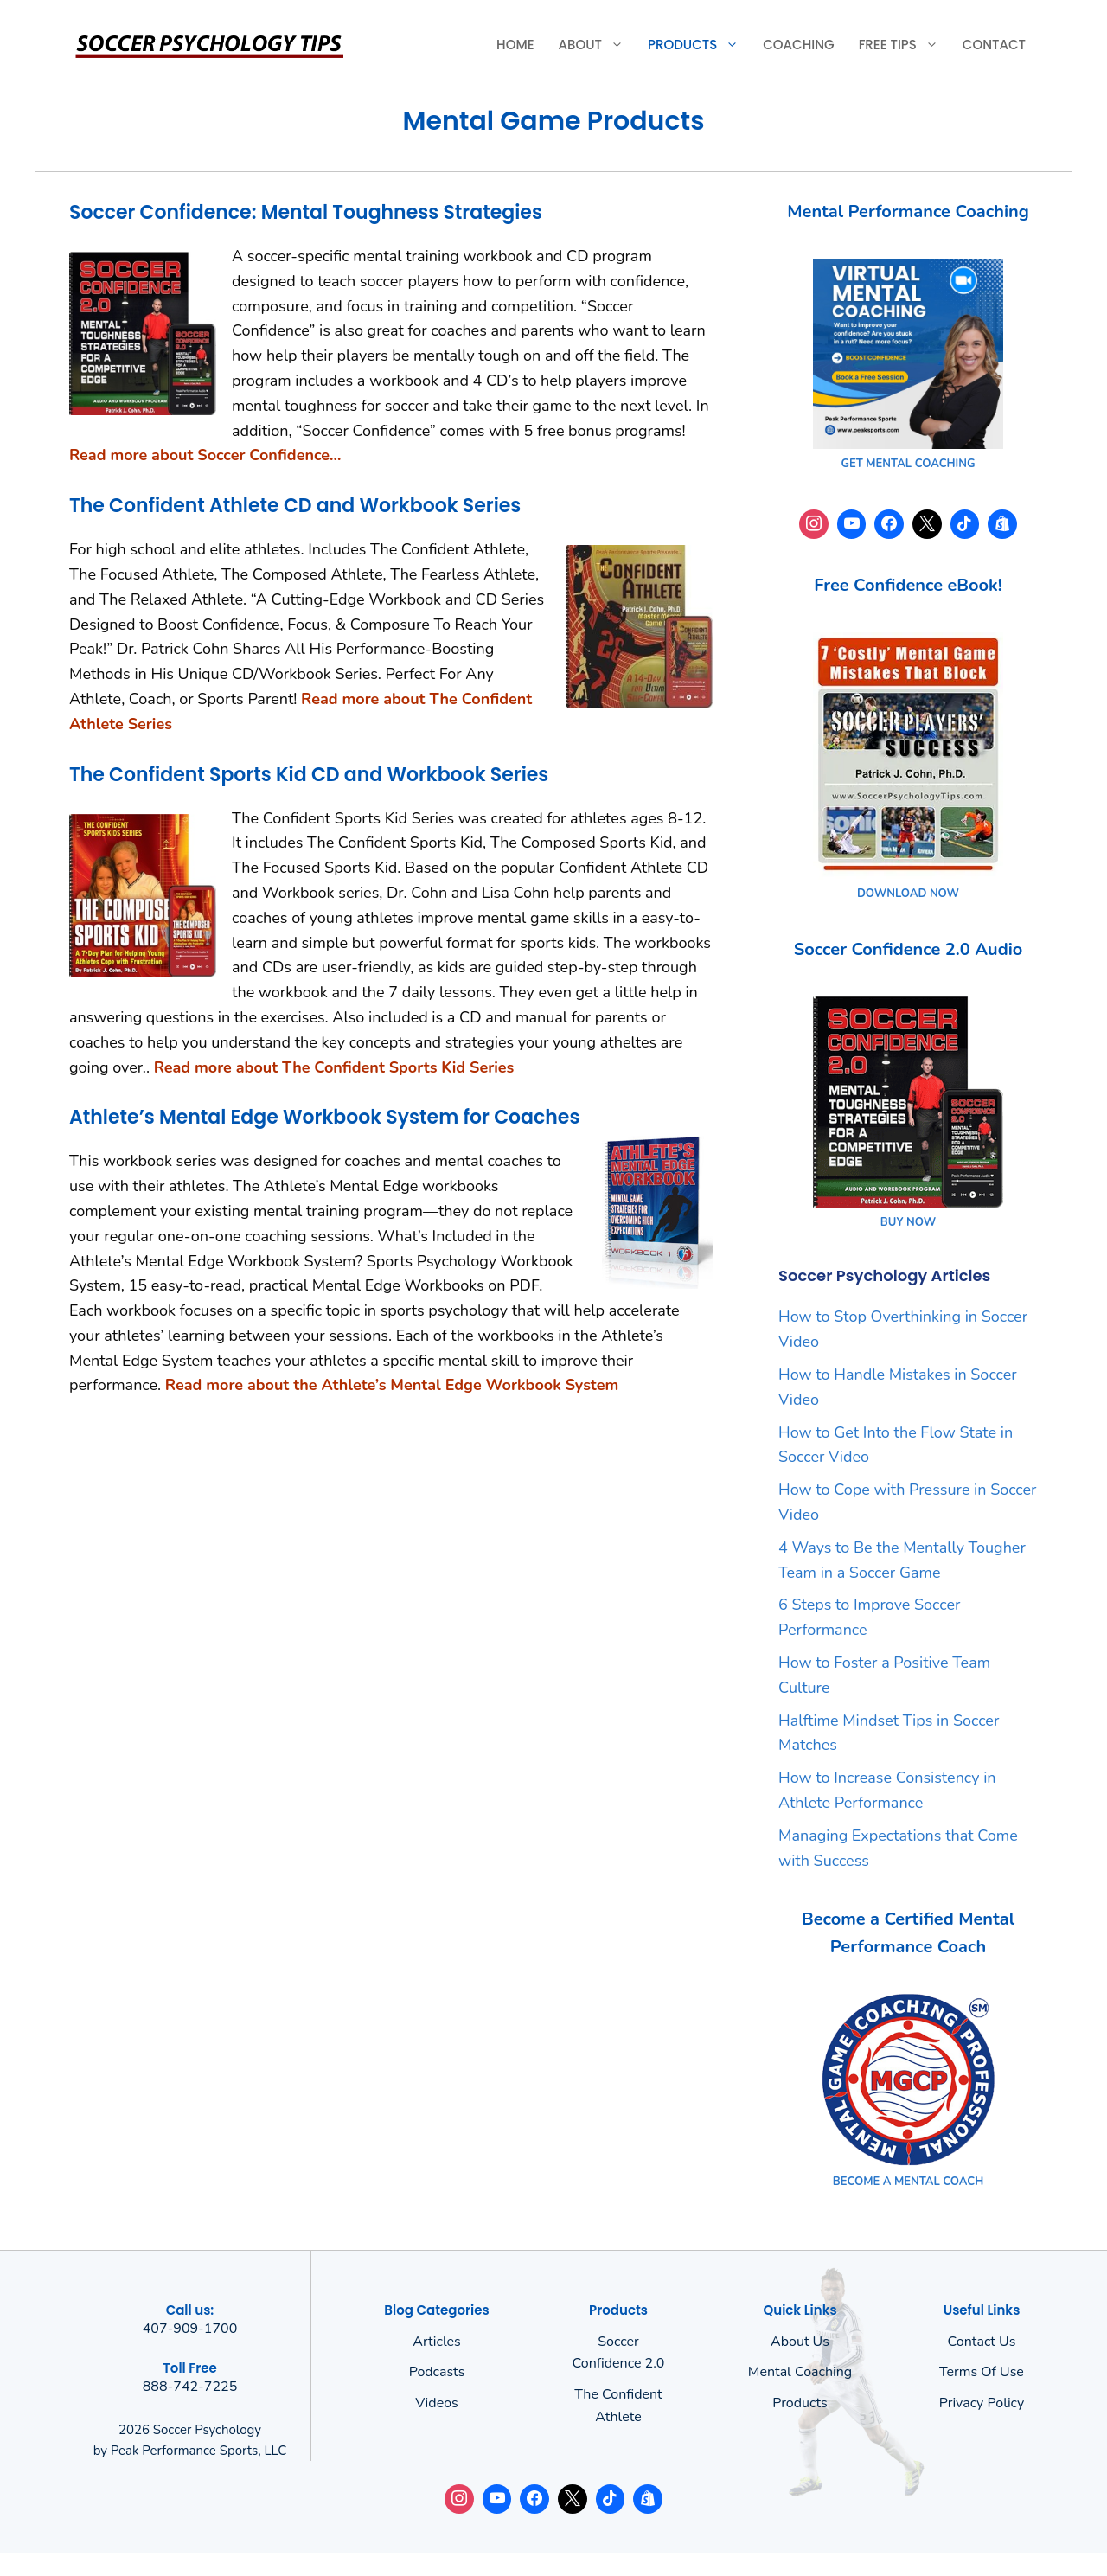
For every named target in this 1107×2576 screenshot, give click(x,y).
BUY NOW (908, 1222)
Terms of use (981, 2371)
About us (800, 2341)
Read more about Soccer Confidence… (205, 455)
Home (515, 44)
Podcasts (437, 2371)
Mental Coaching (800, 2371)
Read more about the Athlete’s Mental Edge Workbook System (391, 1385)
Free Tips (904, 45)
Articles (437, 2341)
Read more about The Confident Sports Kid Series (334, 1067)
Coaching (798, 44)
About (597, 45)
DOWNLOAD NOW (908, 893)
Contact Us (982, 2341)
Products (699, 45)
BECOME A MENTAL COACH (908, 2181)
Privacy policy (982, 2403)
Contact (994, 44)
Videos (436, 2403)
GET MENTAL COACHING (908, 463)
